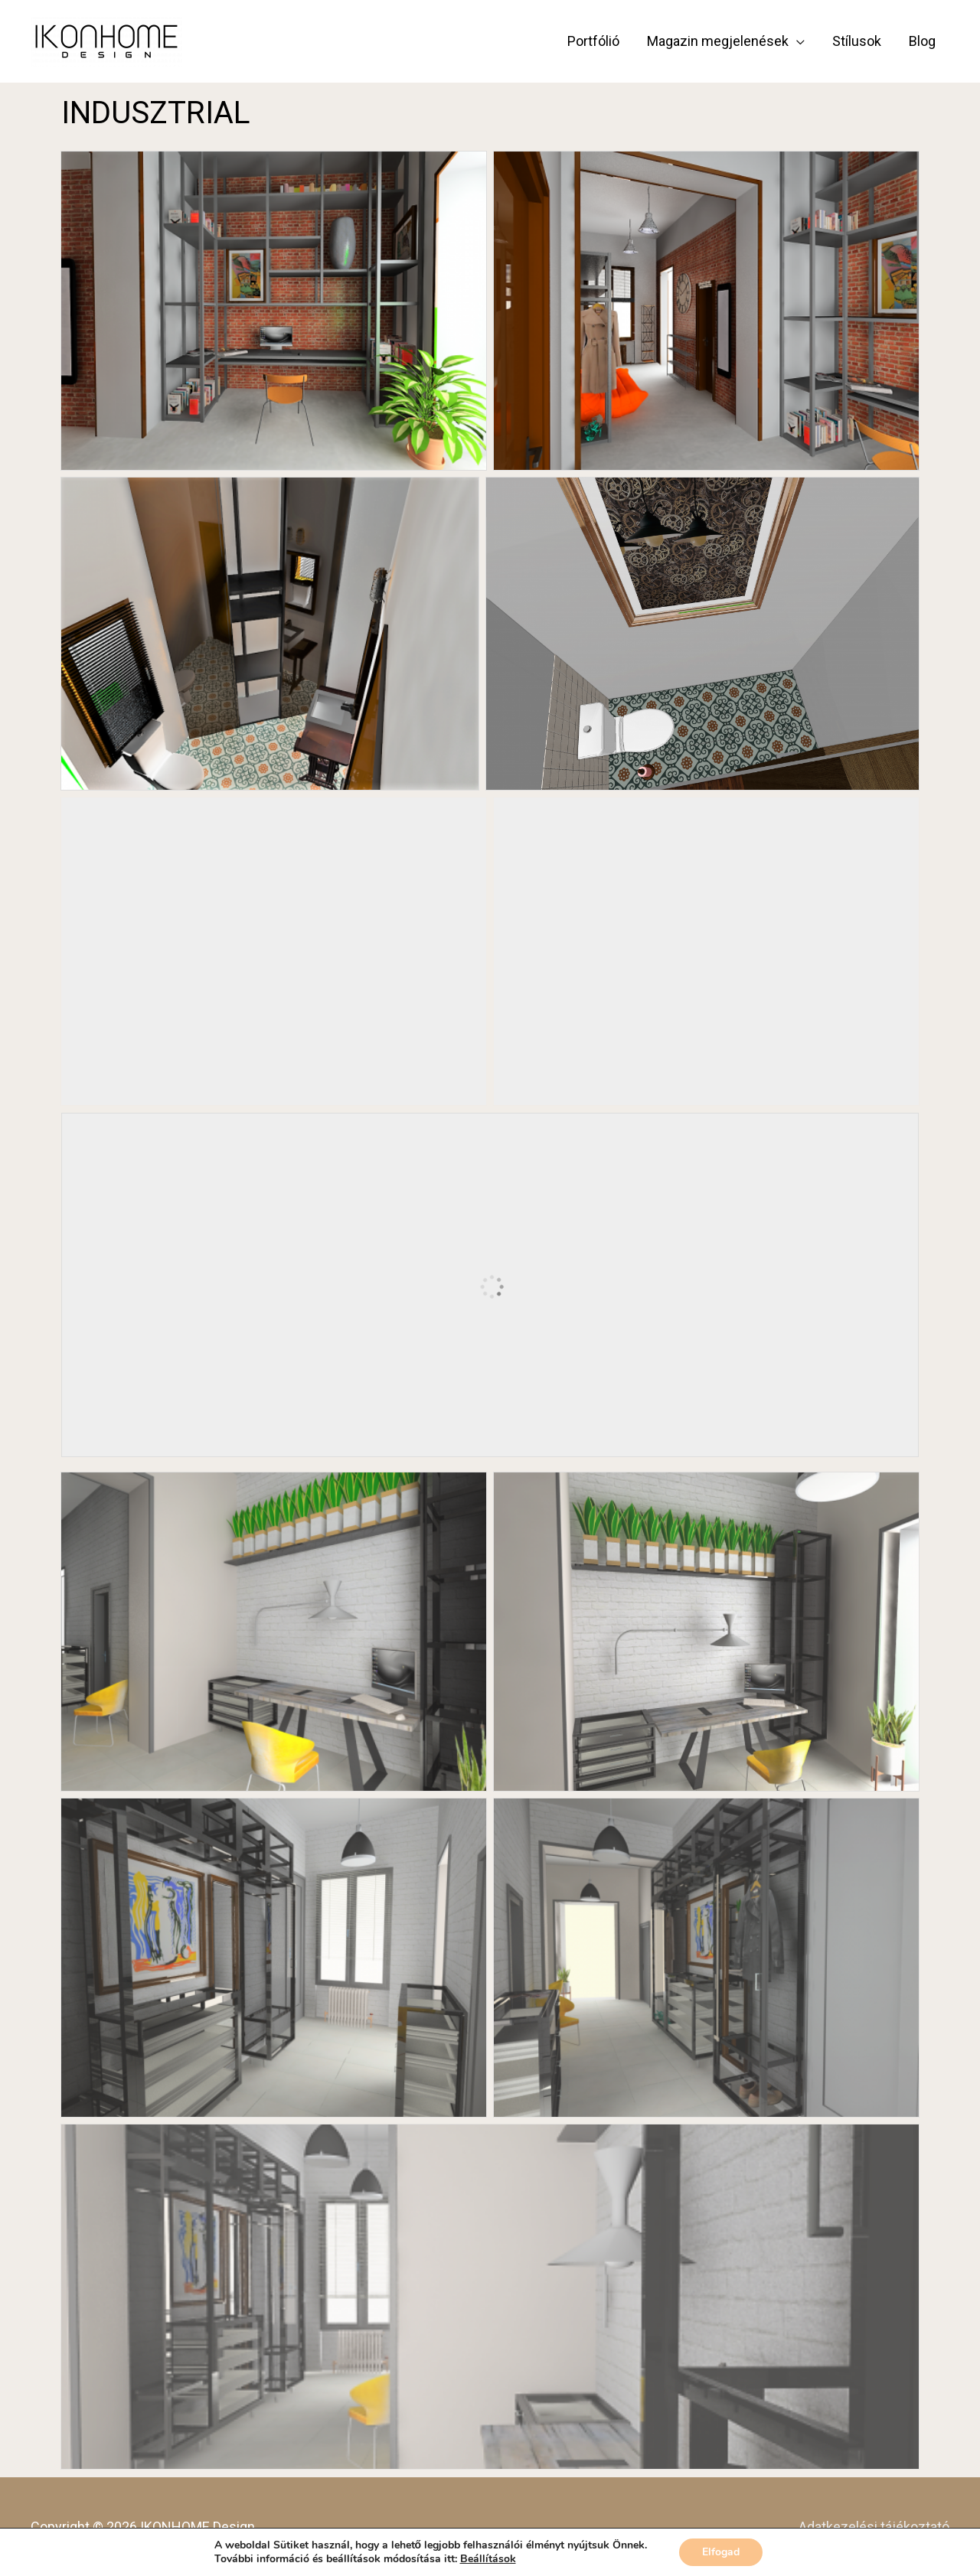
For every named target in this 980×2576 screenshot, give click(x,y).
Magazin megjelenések (718, 41)
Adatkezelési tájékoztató (874, 2527)
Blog (922, 41)
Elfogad (721, 2552)
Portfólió (593, 41)
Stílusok (856, 41)
